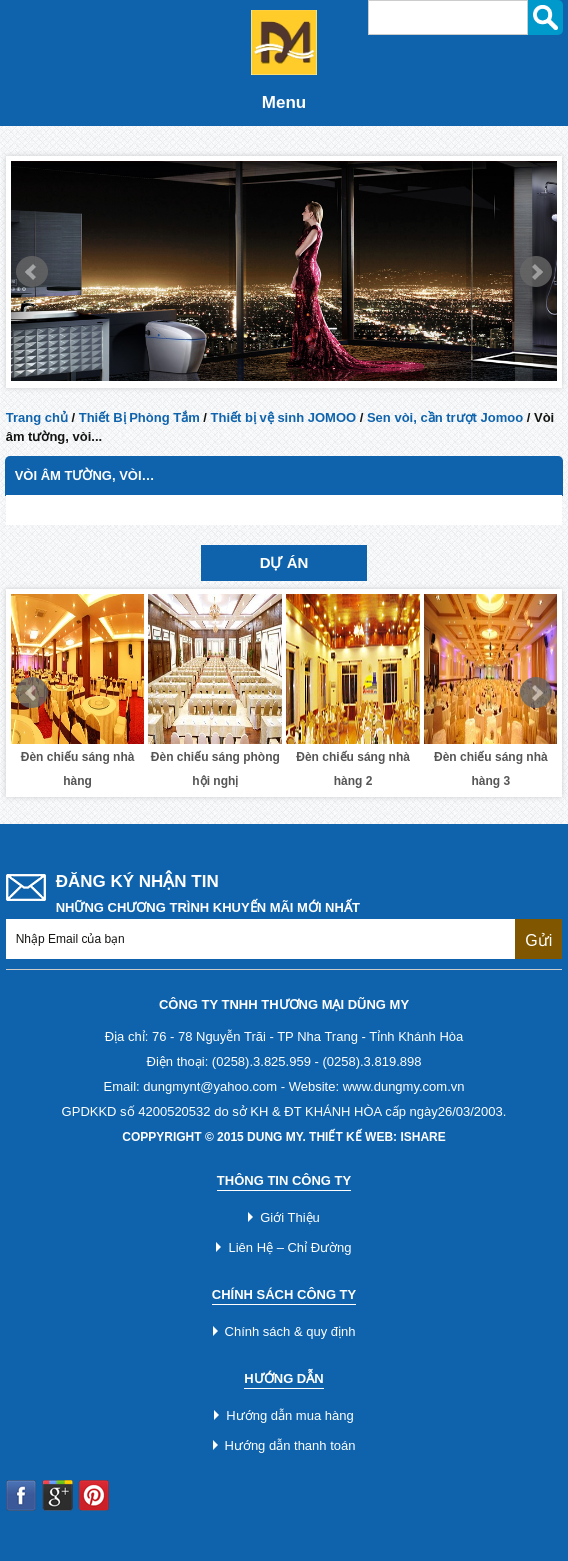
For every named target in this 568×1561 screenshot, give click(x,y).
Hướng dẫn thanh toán (290, 1445)
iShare (422, 1137)
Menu (284, 102)
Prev (32, 272)
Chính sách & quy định (290, 1331)
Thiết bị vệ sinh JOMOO (284, 417)
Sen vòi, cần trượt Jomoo (445, 417)
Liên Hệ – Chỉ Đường (289, 1247)
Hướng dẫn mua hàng (289, 1415)
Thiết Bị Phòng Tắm (139, 417)
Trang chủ (37, 417)
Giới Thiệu (290, 1217)
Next (536, 272)
